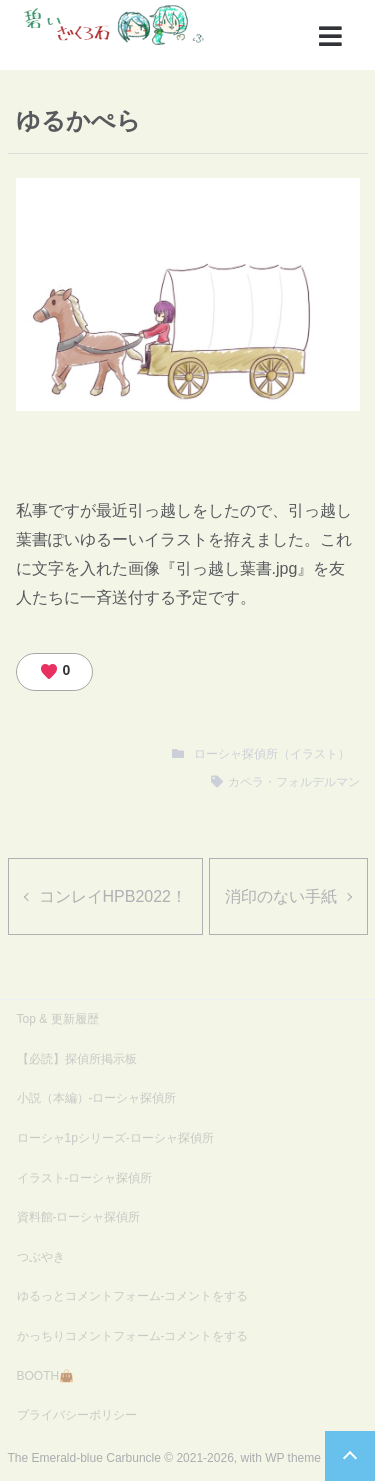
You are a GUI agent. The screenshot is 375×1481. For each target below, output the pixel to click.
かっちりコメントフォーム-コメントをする (133, 1336)
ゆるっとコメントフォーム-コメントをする (133, 1296)
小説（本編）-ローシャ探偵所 (97, 1098)
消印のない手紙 (281, 896)
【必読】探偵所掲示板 (77, 1059)
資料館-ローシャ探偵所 (79, 1217)
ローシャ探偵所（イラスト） (272, 754)
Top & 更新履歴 (58, 1019)
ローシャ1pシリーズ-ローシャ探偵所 (115, 1138)
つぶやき (41, 1257)
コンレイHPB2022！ (113, 896)
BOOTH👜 (46, 1376)
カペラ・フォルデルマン (294, 782)
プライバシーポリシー (77, 1415)
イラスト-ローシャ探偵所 (85, 1178)
